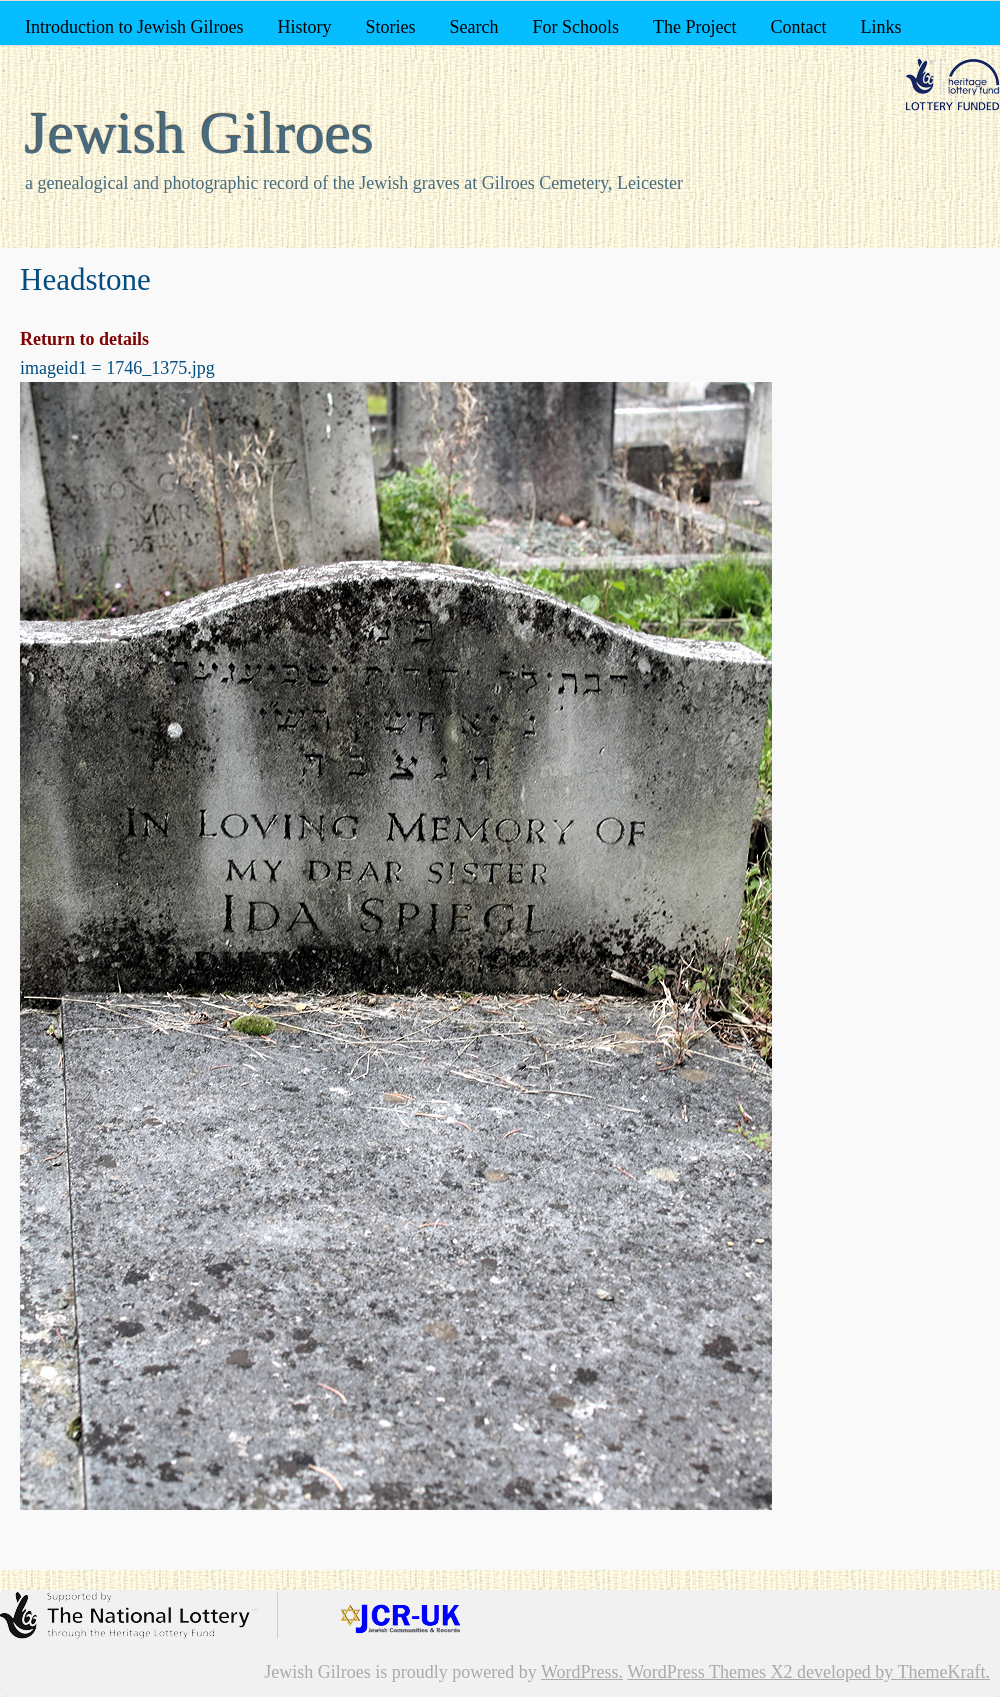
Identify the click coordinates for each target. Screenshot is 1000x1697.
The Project (694, 27)
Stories (390, 27)
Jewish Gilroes (199, 133)
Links (880, 27)
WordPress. (582, 1672)
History (304, 27)
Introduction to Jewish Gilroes (134, 27)
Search (474, 27)
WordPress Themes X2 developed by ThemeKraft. (808, 1672)
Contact (798, 27)
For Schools (575, 27)
